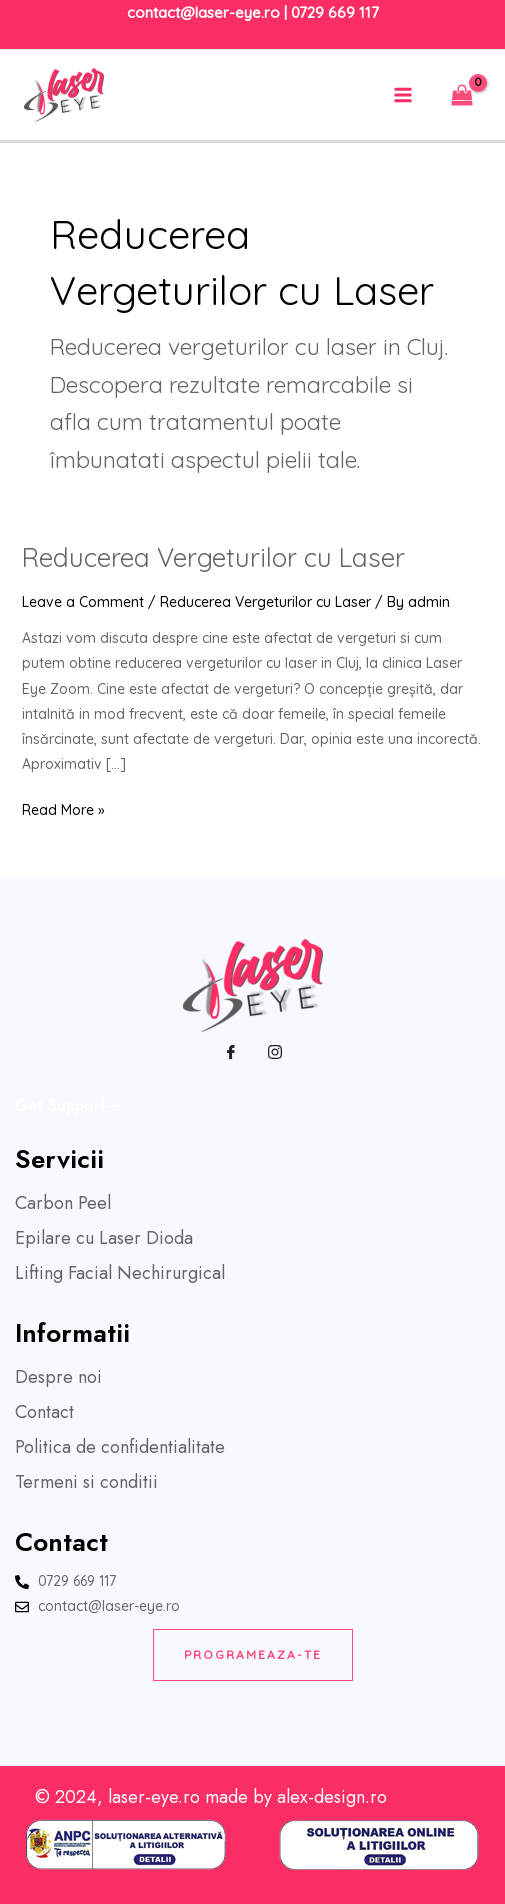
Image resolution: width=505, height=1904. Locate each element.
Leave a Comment (83, 602)
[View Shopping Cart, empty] (462, 94)
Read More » (63, 808)
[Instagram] (275, 1052)
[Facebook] (231, 1052)
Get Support (68, 1105)
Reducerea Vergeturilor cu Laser (213, 557)
